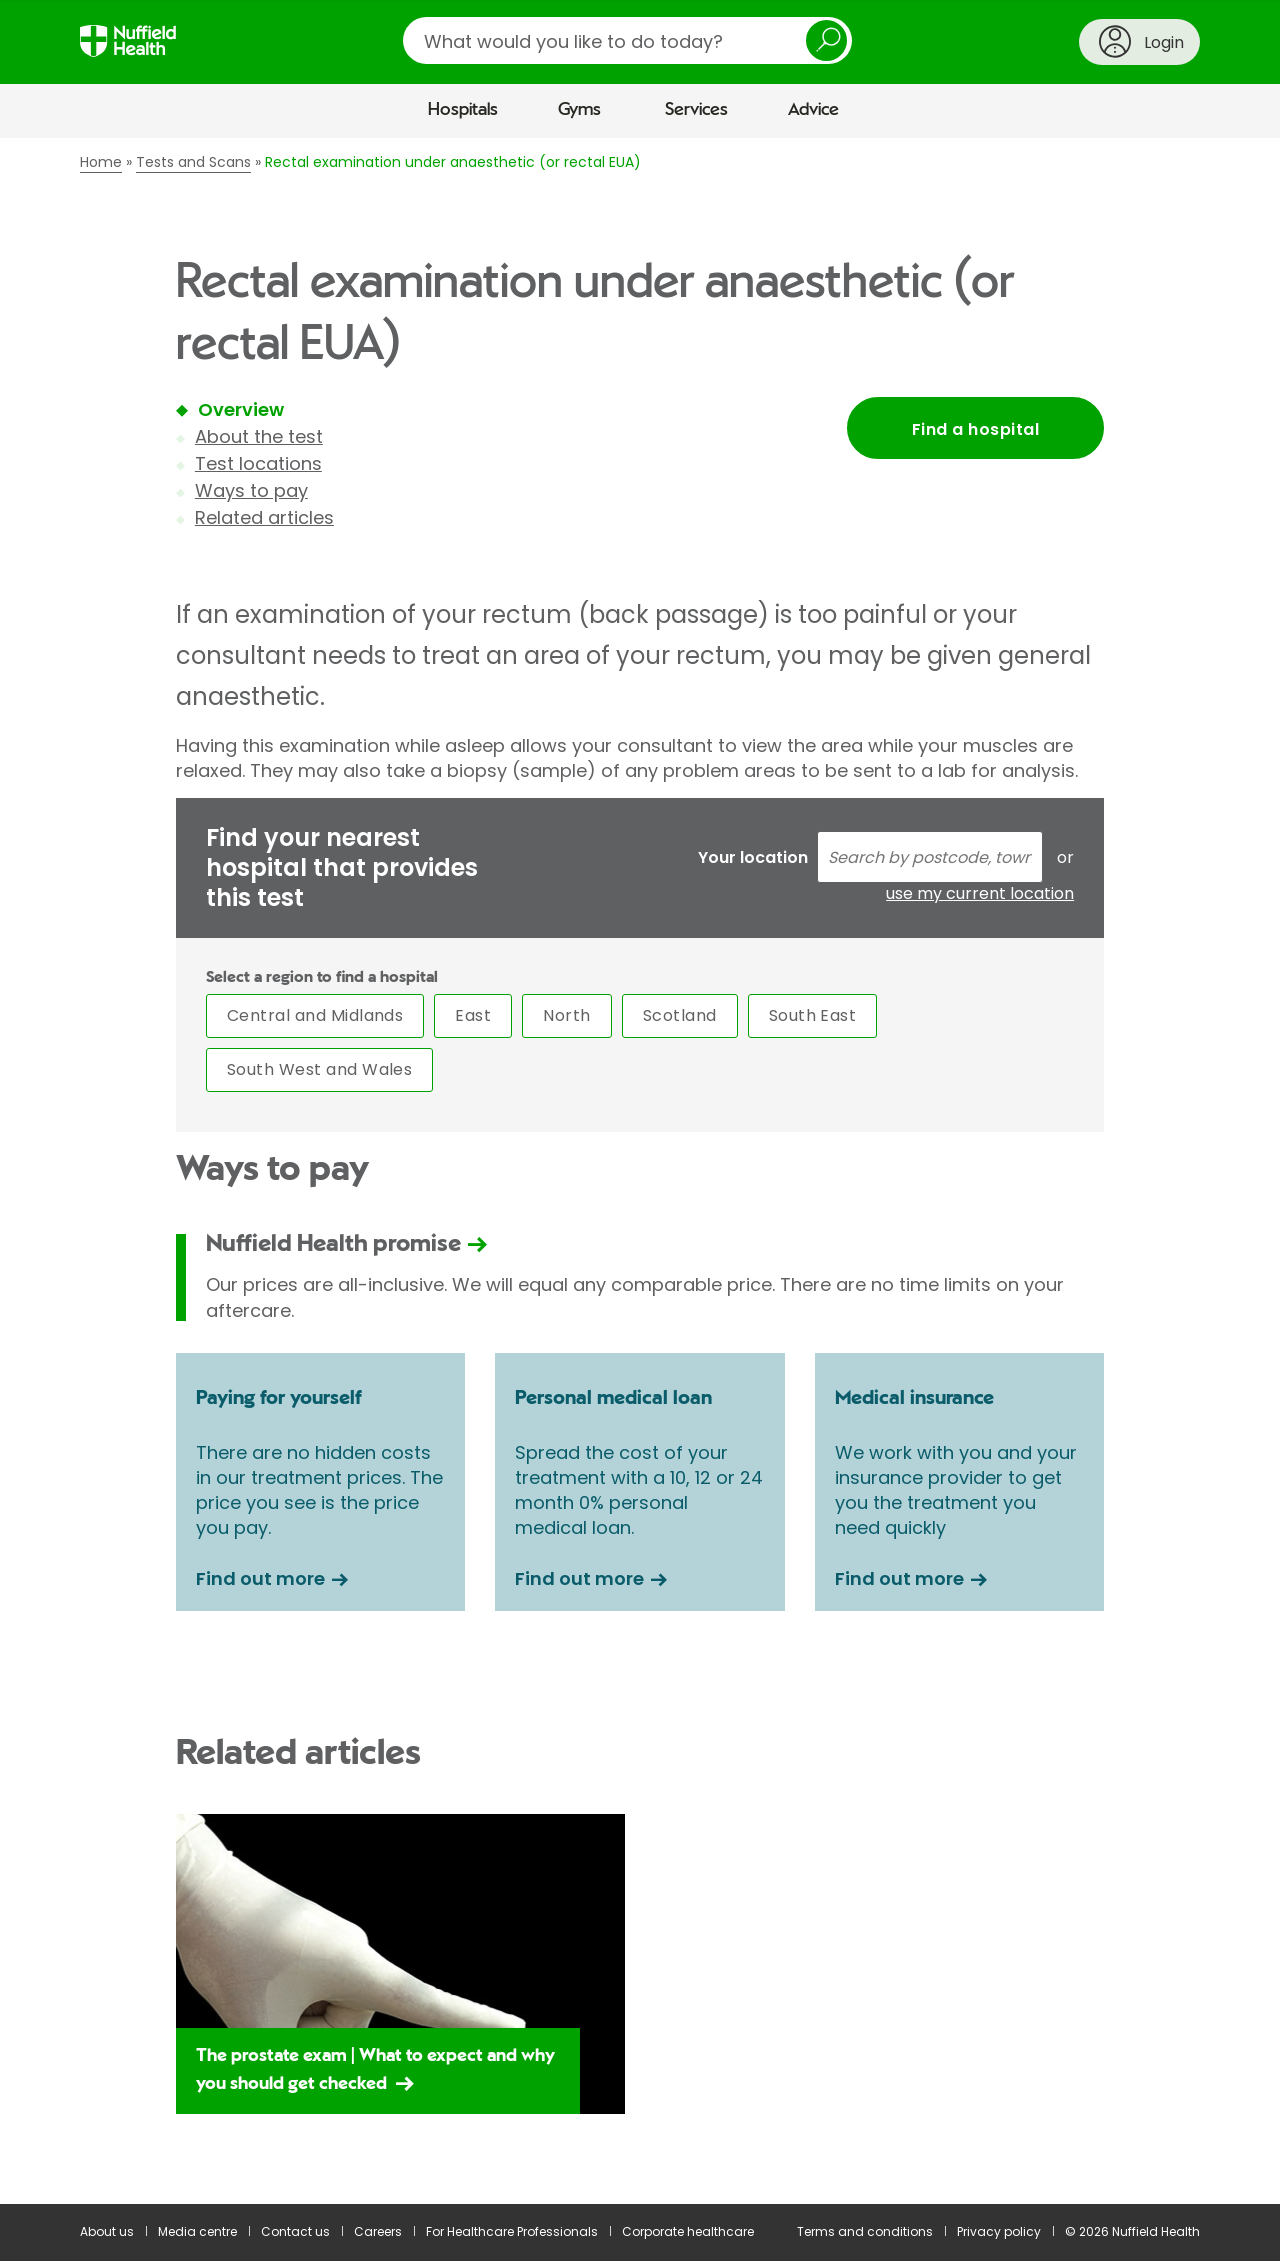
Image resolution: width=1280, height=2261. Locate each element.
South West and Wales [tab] (320, 1069)
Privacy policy (999, 2231)
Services (696, 110)
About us (107, 2231)
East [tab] (473, 1015)
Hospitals (463, 110)
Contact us (295, 2231)
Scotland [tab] (680, 1015)
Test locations (258, 463)
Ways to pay (251, 490)
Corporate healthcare (688, 2231)
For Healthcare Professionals (512, 2231)
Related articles (264, 517)
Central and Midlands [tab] (315, 1015)
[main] (640, 1171)
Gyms (579, 110)
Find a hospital (975, 429)
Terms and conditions (865, 2231)
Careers (378, 2231)
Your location (753, 857)
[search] (627, 40)
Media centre (197, 2231)
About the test (259, 436)
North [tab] (566, 1015)
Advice (813, 110)
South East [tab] (813, 1015)
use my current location (980, 894)
